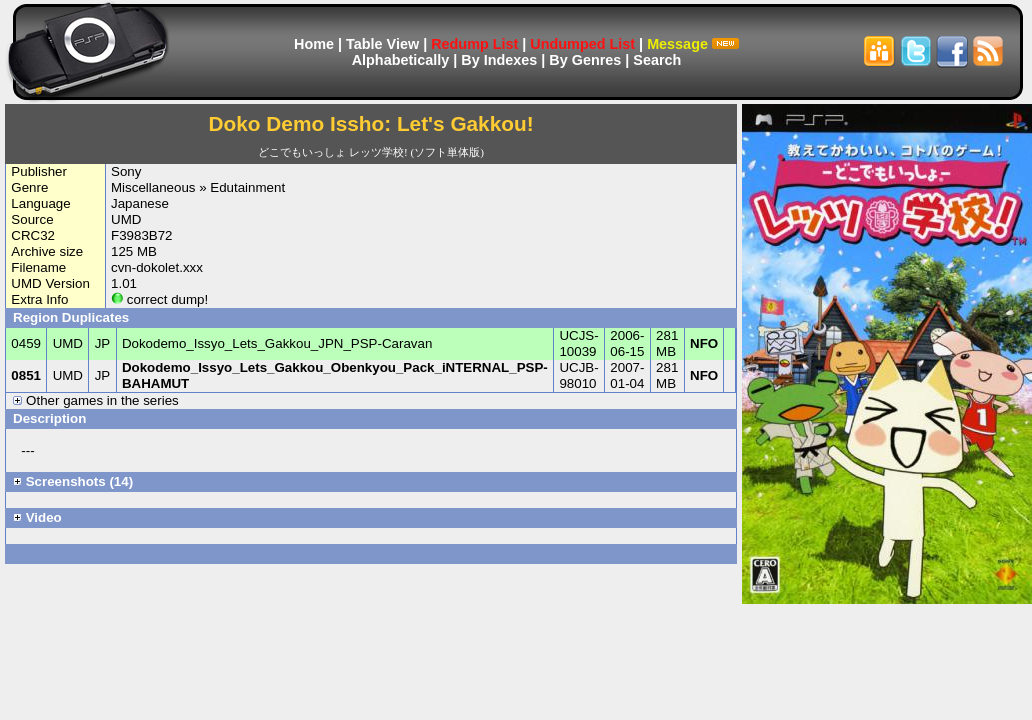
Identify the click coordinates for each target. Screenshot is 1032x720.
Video (37, 517)
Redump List (474, 44)
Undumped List (582, 44)
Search (657, 60)
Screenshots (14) (73, 481)
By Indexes (499, 60)
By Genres (585, 60)
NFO (704, 343)
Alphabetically (401, 60)
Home (314, 44)
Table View (382, 44)
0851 (26, 375)
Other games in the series (95, 400)
